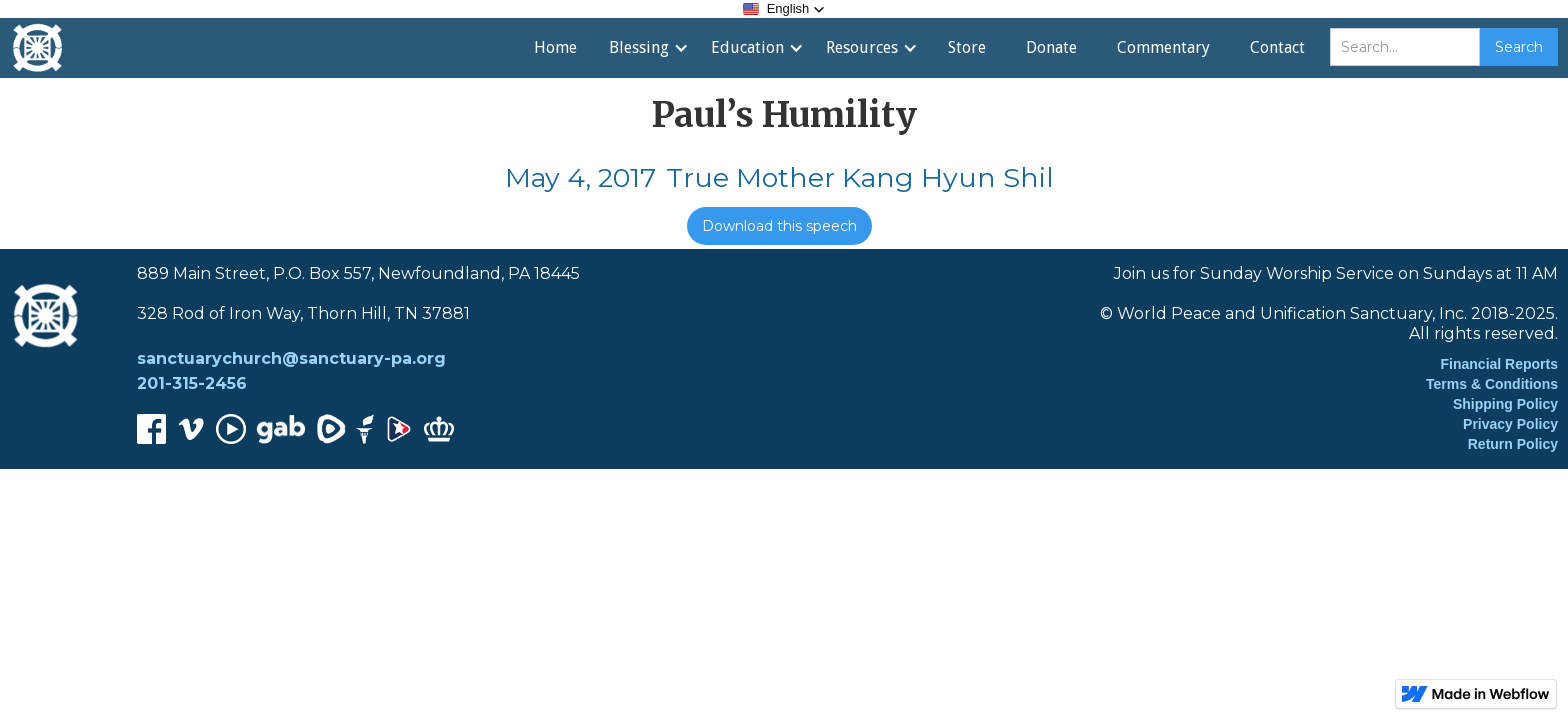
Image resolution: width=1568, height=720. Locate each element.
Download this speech (779, 226)
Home (555, 47)
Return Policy (1513, 444)
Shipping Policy (1505, 404)
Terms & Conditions (1492, 384)
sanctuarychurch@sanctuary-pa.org (291, 358)
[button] (784, 9)
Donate (1051, 47)
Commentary (1163, 47)
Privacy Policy (1510, 424)
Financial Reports (1499, 364)
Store (967, 47)
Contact (1277, 47)
